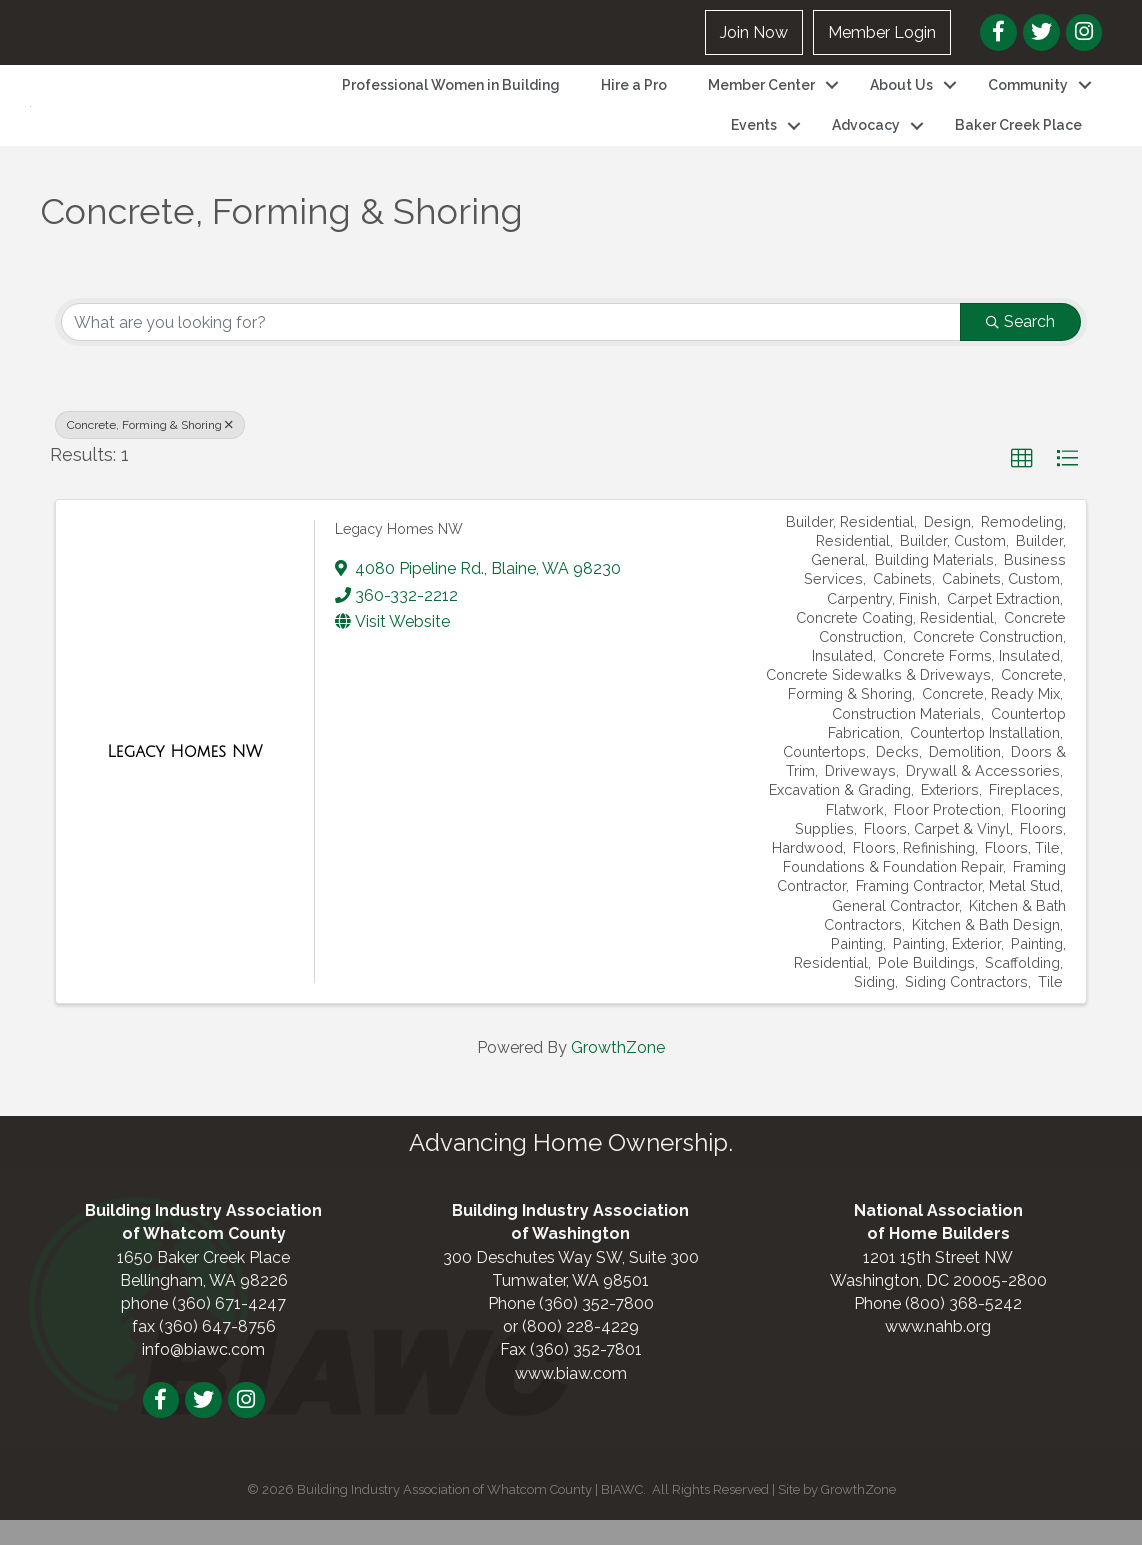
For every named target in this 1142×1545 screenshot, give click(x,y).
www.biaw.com (571, 1397)
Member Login (882, 32)
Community (1028, 97)
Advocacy (866, 138)
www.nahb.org (938, 1351)
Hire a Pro (634, 97)
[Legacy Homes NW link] (184, 776)
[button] (1022, 484)
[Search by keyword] (511, 347)
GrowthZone (618, 1072)
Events (754, 138)
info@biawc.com (203, 1374)
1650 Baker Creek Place (203, 1281)
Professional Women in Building (451, 97)
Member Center (761, 97)
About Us (901, 97)
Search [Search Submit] (1020, 346)
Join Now (754, 32)
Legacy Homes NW (399, 553)
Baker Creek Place (1018, 138)
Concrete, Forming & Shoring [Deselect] (150, 450)
